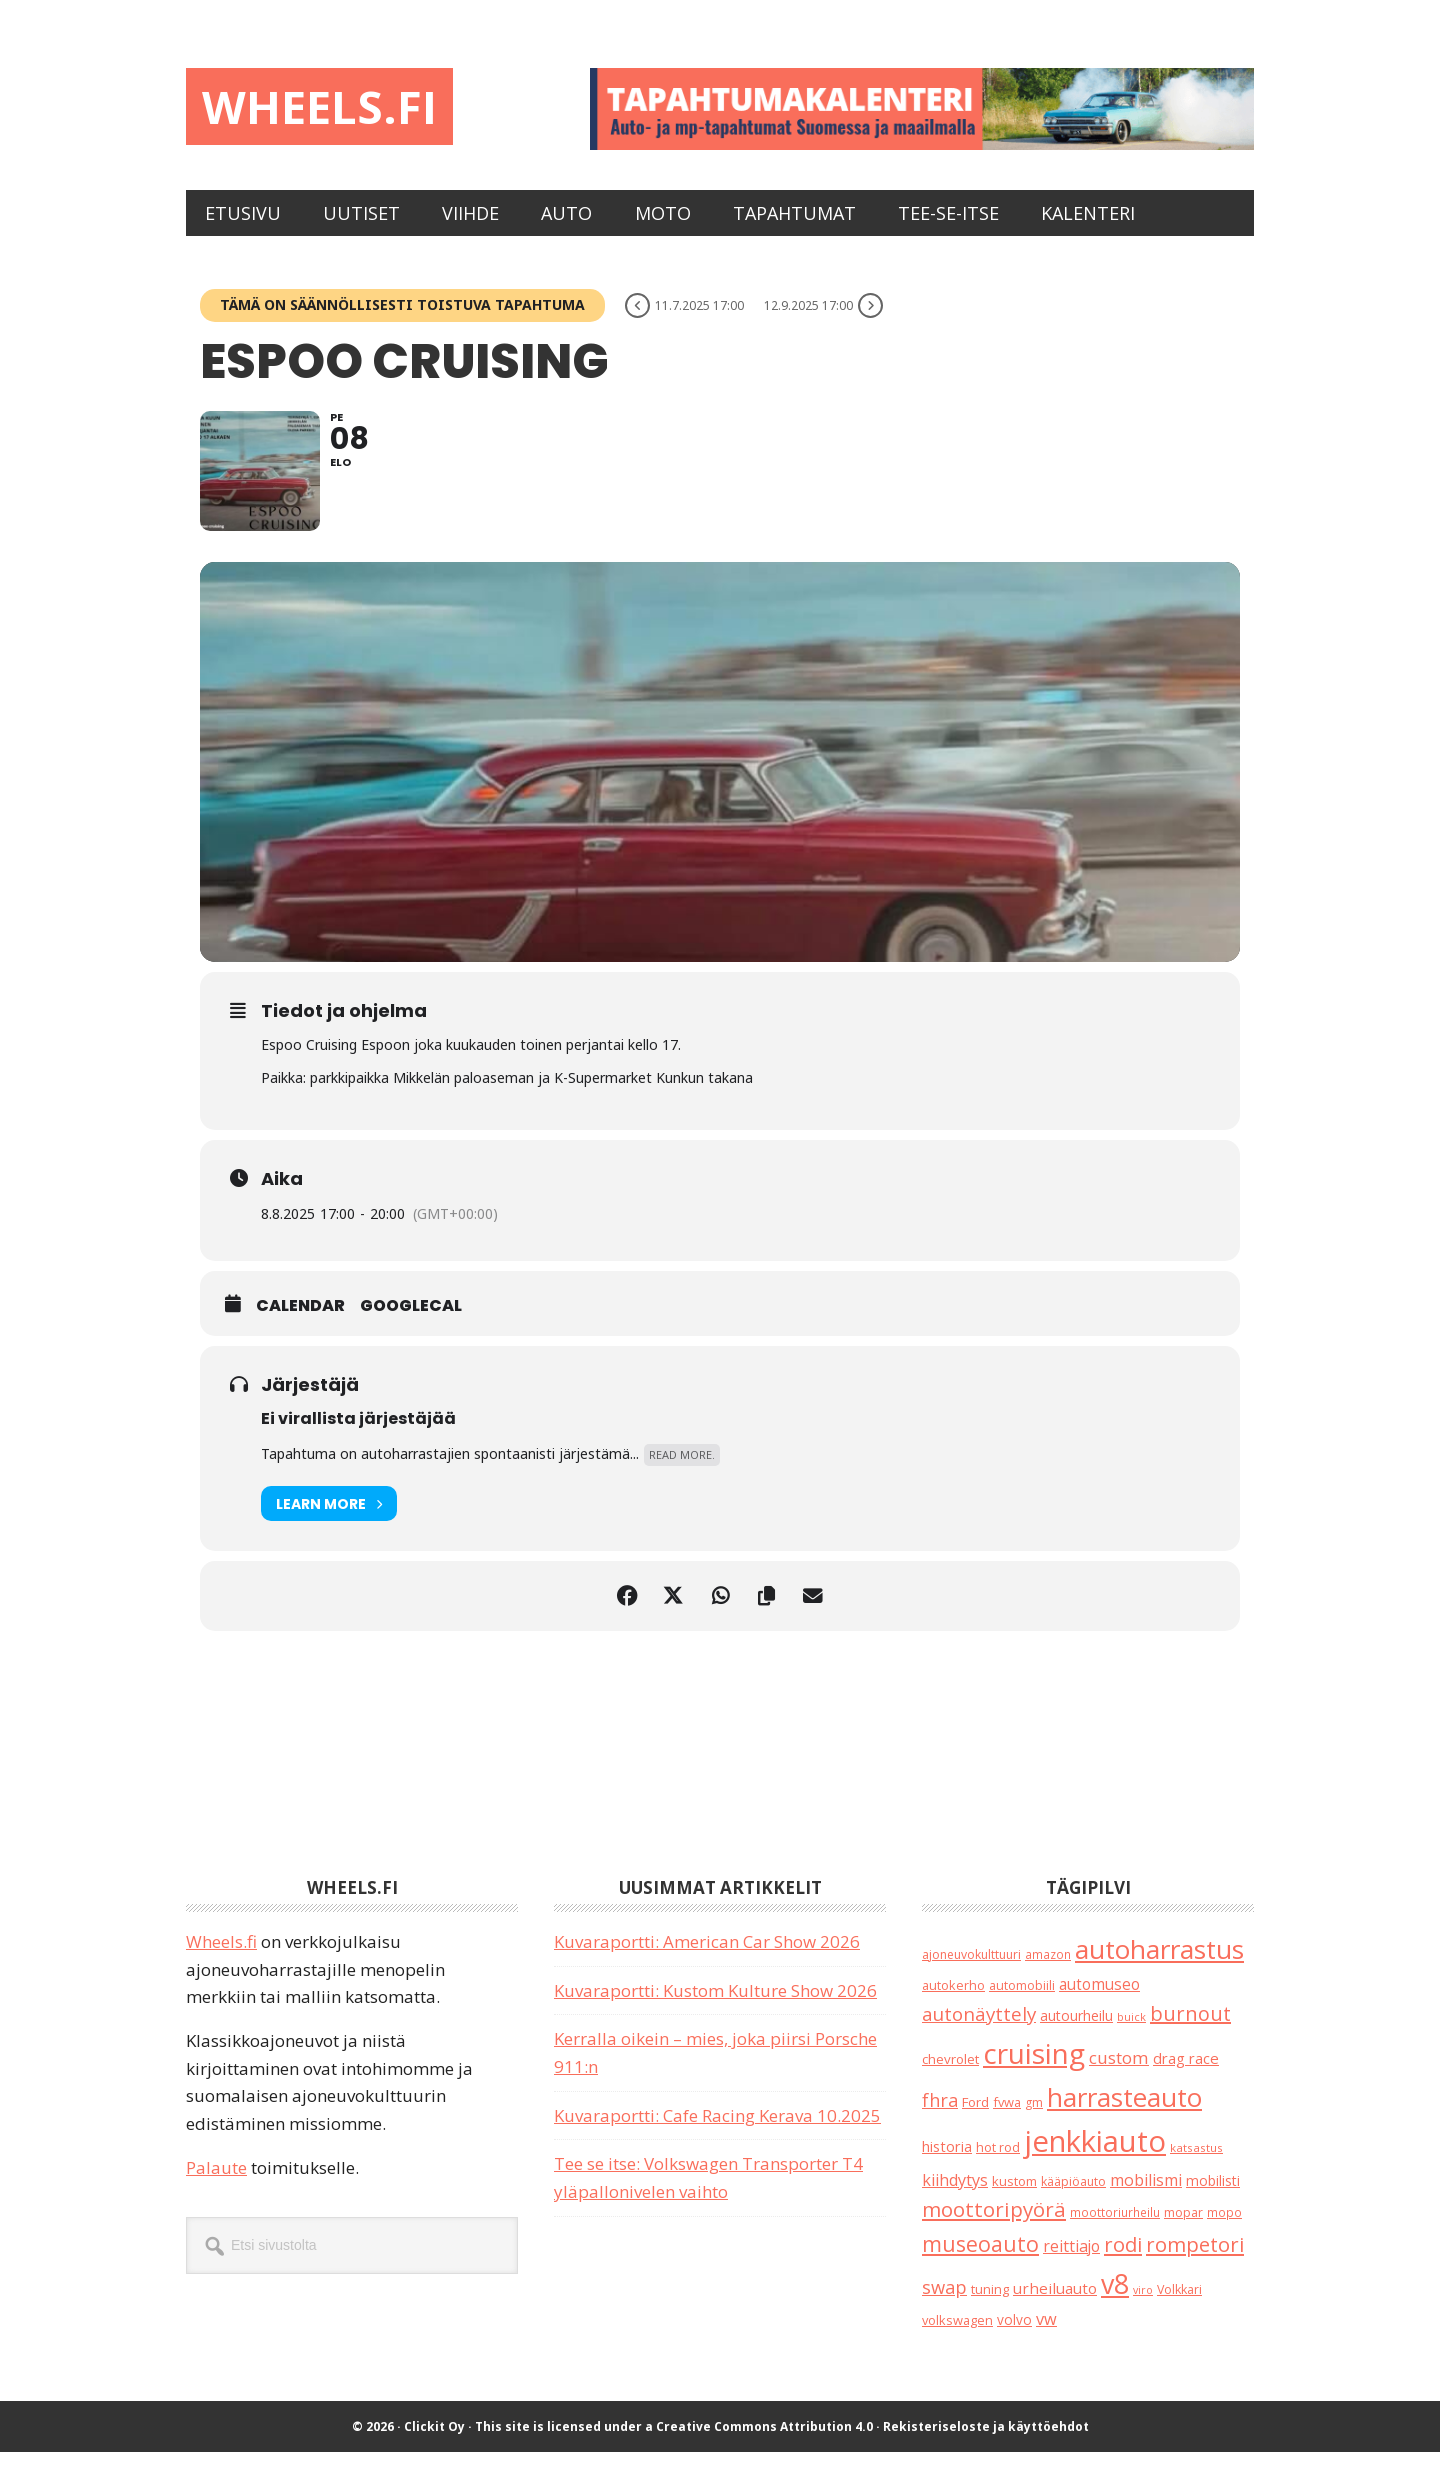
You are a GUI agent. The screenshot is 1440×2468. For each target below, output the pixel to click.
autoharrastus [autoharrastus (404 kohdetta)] (1159, 1965)
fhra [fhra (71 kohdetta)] (940, 2116)
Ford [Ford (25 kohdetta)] (975, 2118)
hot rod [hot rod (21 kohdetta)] (998, 2163)
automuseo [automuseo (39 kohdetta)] (1099, 2001)
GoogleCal (411, 1322)
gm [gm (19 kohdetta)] (1034, 2118)
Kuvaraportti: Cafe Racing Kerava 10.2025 (717, 2131)
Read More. (682, 1470)
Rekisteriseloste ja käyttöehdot (986, 2442)
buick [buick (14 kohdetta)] (1131, 2032)
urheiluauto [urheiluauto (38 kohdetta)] (1055, 2304)
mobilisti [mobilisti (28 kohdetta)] (1213, 2196)
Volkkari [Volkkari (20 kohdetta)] (1179, 2305)
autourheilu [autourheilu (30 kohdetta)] (1076, 2031)
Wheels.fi (324, 107)
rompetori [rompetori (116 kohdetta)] (1195, 2260)
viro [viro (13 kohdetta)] (1143, 2306)
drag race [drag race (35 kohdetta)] (1186, 2074)
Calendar (300, 1322)
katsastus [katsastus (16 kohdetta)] (1196, 2163)
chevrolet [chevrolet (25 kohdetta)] (950, 2075)
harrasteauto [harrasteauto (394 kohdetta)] (1124, 2113)
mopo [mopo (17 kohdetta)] (1224, 2229)
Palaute (216, 2183)
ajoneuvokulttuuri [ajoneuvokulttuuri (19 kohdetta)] (971, 1970)
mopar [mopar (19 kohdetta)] (1183, 2229)
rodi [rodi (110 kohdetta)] (1123, 2260)
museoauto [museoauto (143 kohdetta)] (980, 2259)
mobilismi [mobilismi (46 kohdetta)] (1146, 2196)
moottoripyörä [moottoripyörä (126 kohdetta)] (994, 2226)
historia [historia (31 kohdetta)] (947, 2162)
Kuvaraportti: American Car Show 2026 (707, 1957)
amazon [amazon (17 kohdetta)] (1048, 1970)
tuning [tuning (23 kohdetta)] (990, 2305)
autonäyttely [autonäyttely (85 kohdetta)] (979, 2030)
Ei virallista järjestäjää (358, 1434)
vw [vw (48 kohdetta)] (1046, 2335)
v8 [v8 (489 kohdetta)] (1115, 2299)
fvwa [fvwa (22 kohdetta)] (1007, 2118)
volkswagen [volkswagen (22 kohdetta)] (957, 2336)
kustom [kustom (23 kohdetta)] (1014, 2197)
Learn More (329, 1519)
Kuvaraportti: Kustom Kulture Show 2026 (715, 2006)
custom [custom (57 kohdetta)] (1119, 2073)
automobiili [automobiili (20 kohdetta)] (1022, 2002)
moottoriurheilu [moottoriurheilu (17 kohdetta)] (1115, 2229)
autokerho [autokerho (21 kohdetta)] (953, 2002)
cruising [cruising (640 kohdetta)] (1034, 2069)
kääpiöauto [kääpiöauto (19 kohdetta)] (1073, 2197)
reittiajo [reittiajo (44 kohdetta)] (1071, 2262)
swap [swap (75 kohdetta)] (944, 2302)
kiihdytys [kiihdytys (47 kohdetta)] (955, 2196)
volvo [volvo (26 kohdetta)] (1014, 2335)
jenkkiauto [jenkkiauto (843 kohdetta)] (1095, 2157)
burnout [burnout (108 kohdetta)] (1190, 2029)
